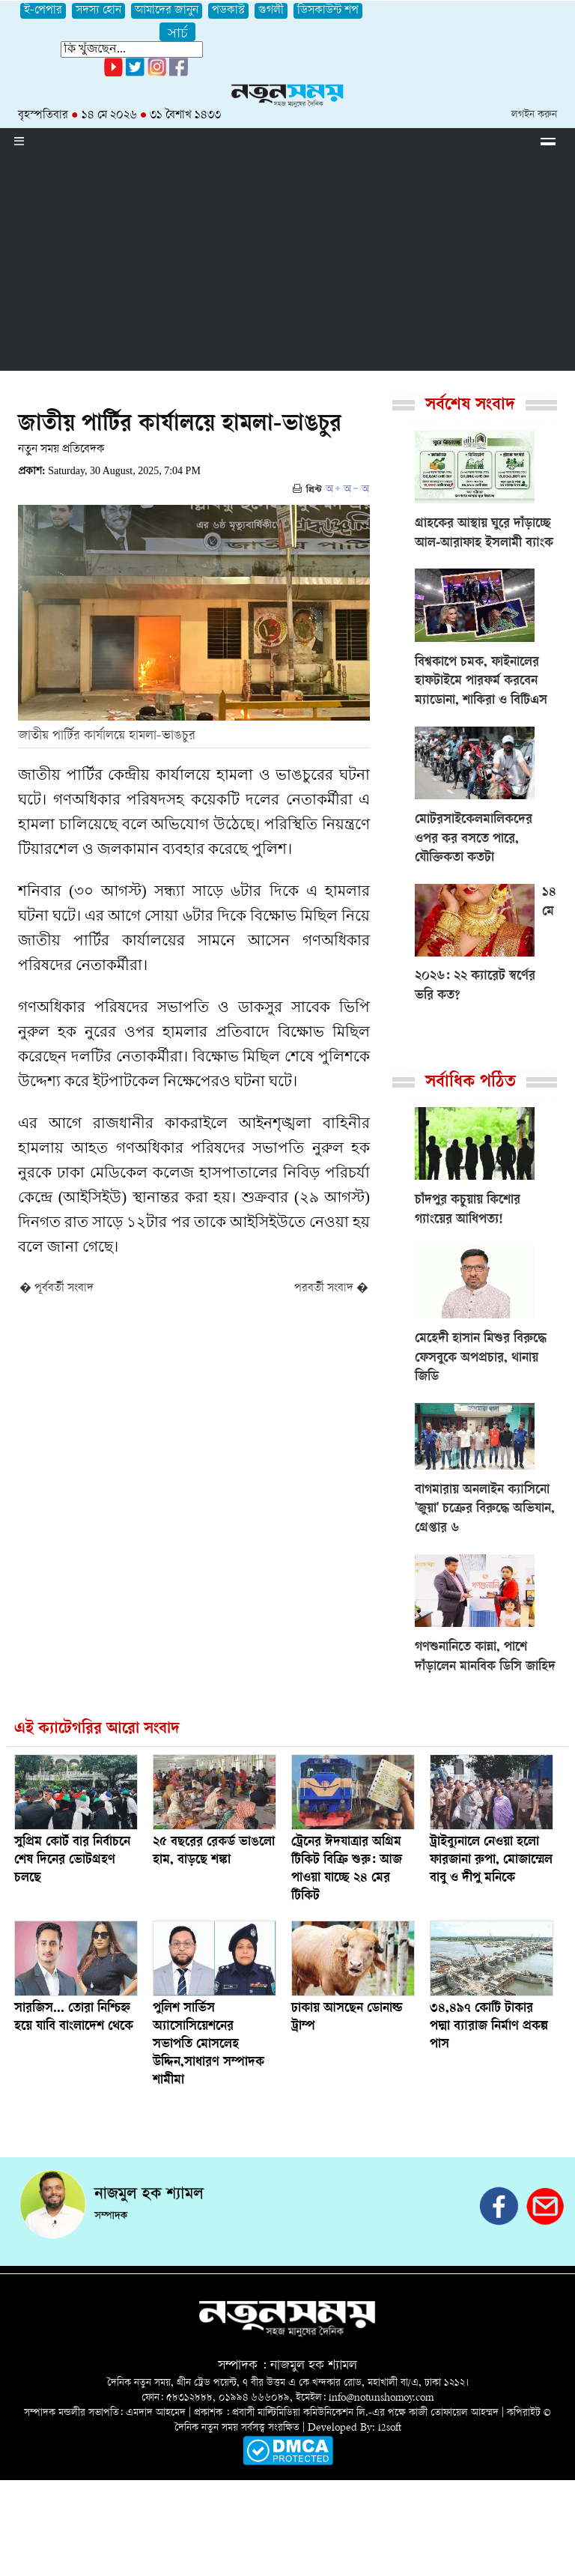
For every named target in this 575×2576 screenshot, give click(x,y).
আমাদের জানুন (166, 10)
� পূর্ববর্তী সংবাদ (56, 1288)
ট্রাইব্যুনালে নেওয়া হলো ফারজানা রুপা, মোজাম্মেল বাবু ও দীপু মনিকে (491, 1860)
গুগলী (271, 10)
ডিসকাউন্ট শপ (328, 10)
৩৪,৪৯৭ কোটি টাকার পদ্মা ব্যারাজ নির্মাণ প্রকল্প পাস (489, 2026)
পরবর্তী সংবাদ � (331, 1288)
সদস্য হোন (98, 10)
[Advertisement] (287, 266)
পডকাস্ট (228, 10)
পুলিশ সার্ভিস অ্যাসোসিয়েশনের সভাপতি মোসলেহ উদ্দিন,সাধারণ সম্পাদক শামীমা (208, 2044)
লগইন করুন (534, 115)
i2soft (389, 2428)
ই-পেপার (43, 10)
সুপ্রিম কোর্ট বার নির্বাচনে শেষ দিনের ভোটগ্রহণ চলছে (72, 1860)
